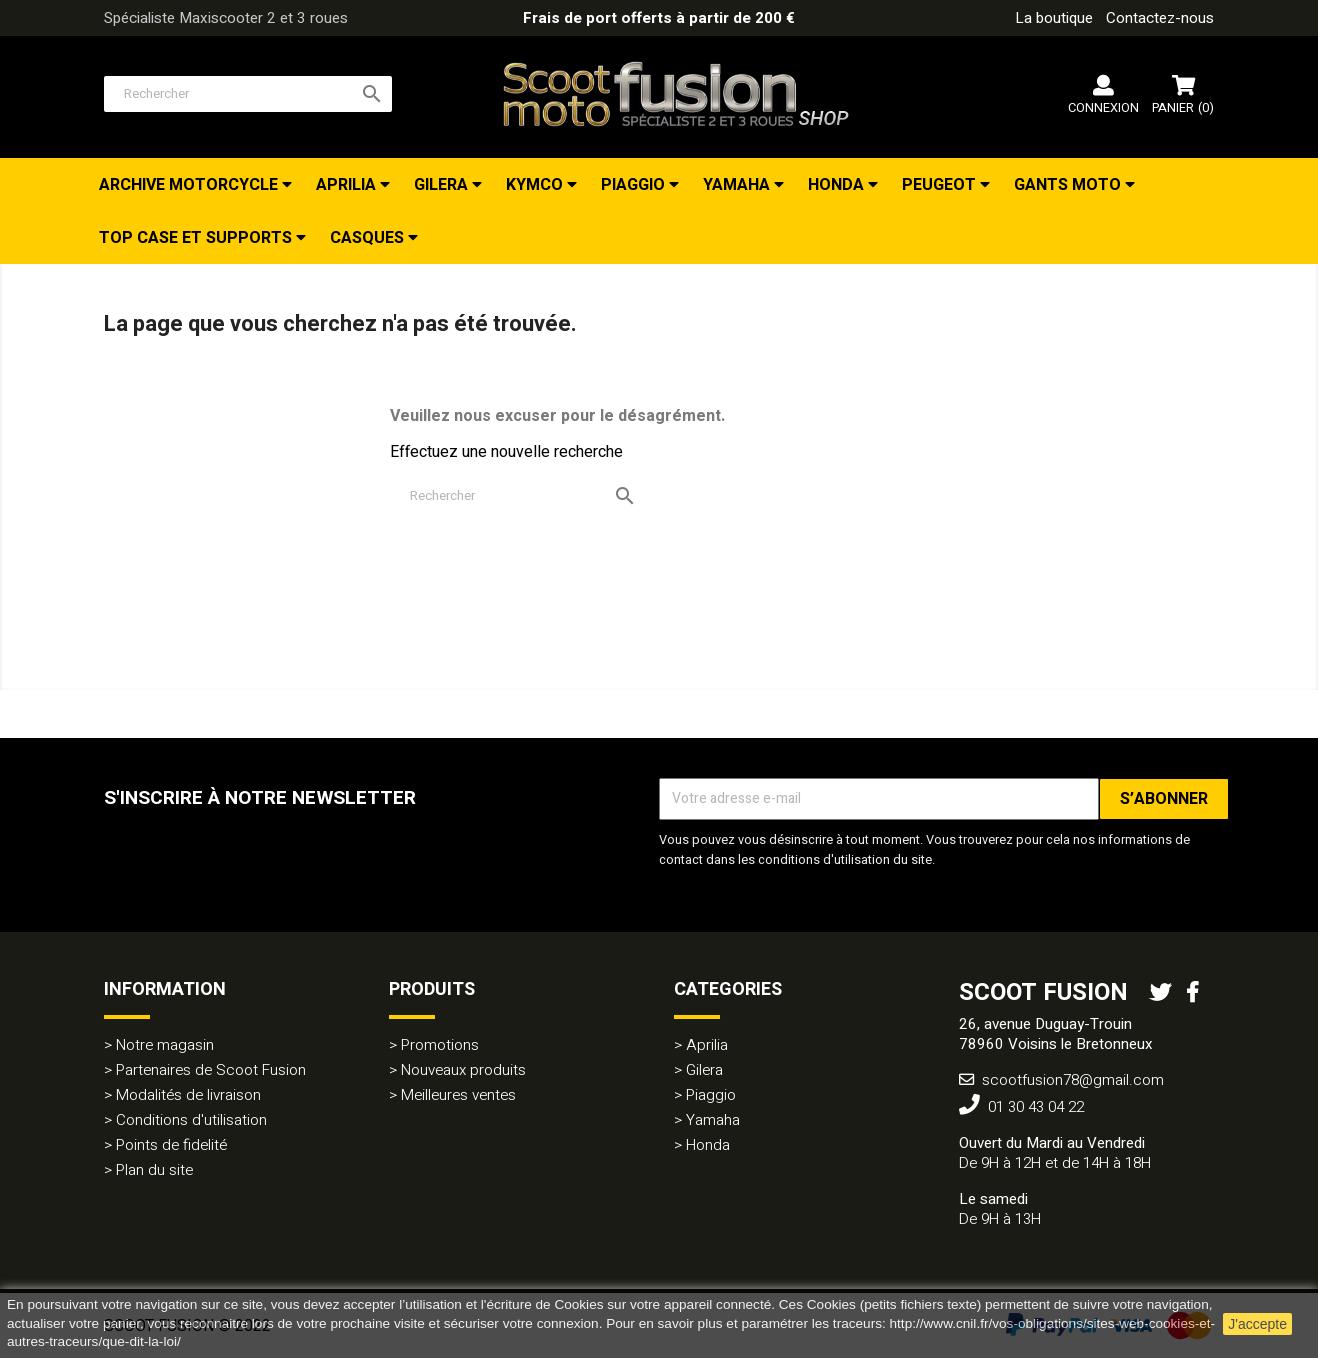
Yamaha (738, 185)
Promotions (440, 1045)
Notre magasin (165, 1045)
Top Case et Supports (197, 238)
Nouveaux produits (463, 1070)
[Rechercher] (248, 94)
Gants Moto (1069, 185)
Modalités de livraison (188, 1095)
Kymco (536, 185)
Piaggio (635, 185)
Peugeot (941, 185)
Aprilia (348, 185)
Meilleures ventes (458, 1095)
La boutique (1054, 18)
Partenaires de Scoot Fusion (211, 1070)
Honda (838, 185)
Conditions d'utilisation (191, 1120)
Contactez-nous (1160, 18)
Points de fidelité (171, 1145)
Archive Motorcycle (190, 185)
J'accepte (1257, 1324)
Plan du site (154, 1170)
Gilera (443, 185)
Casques (369, 238)
